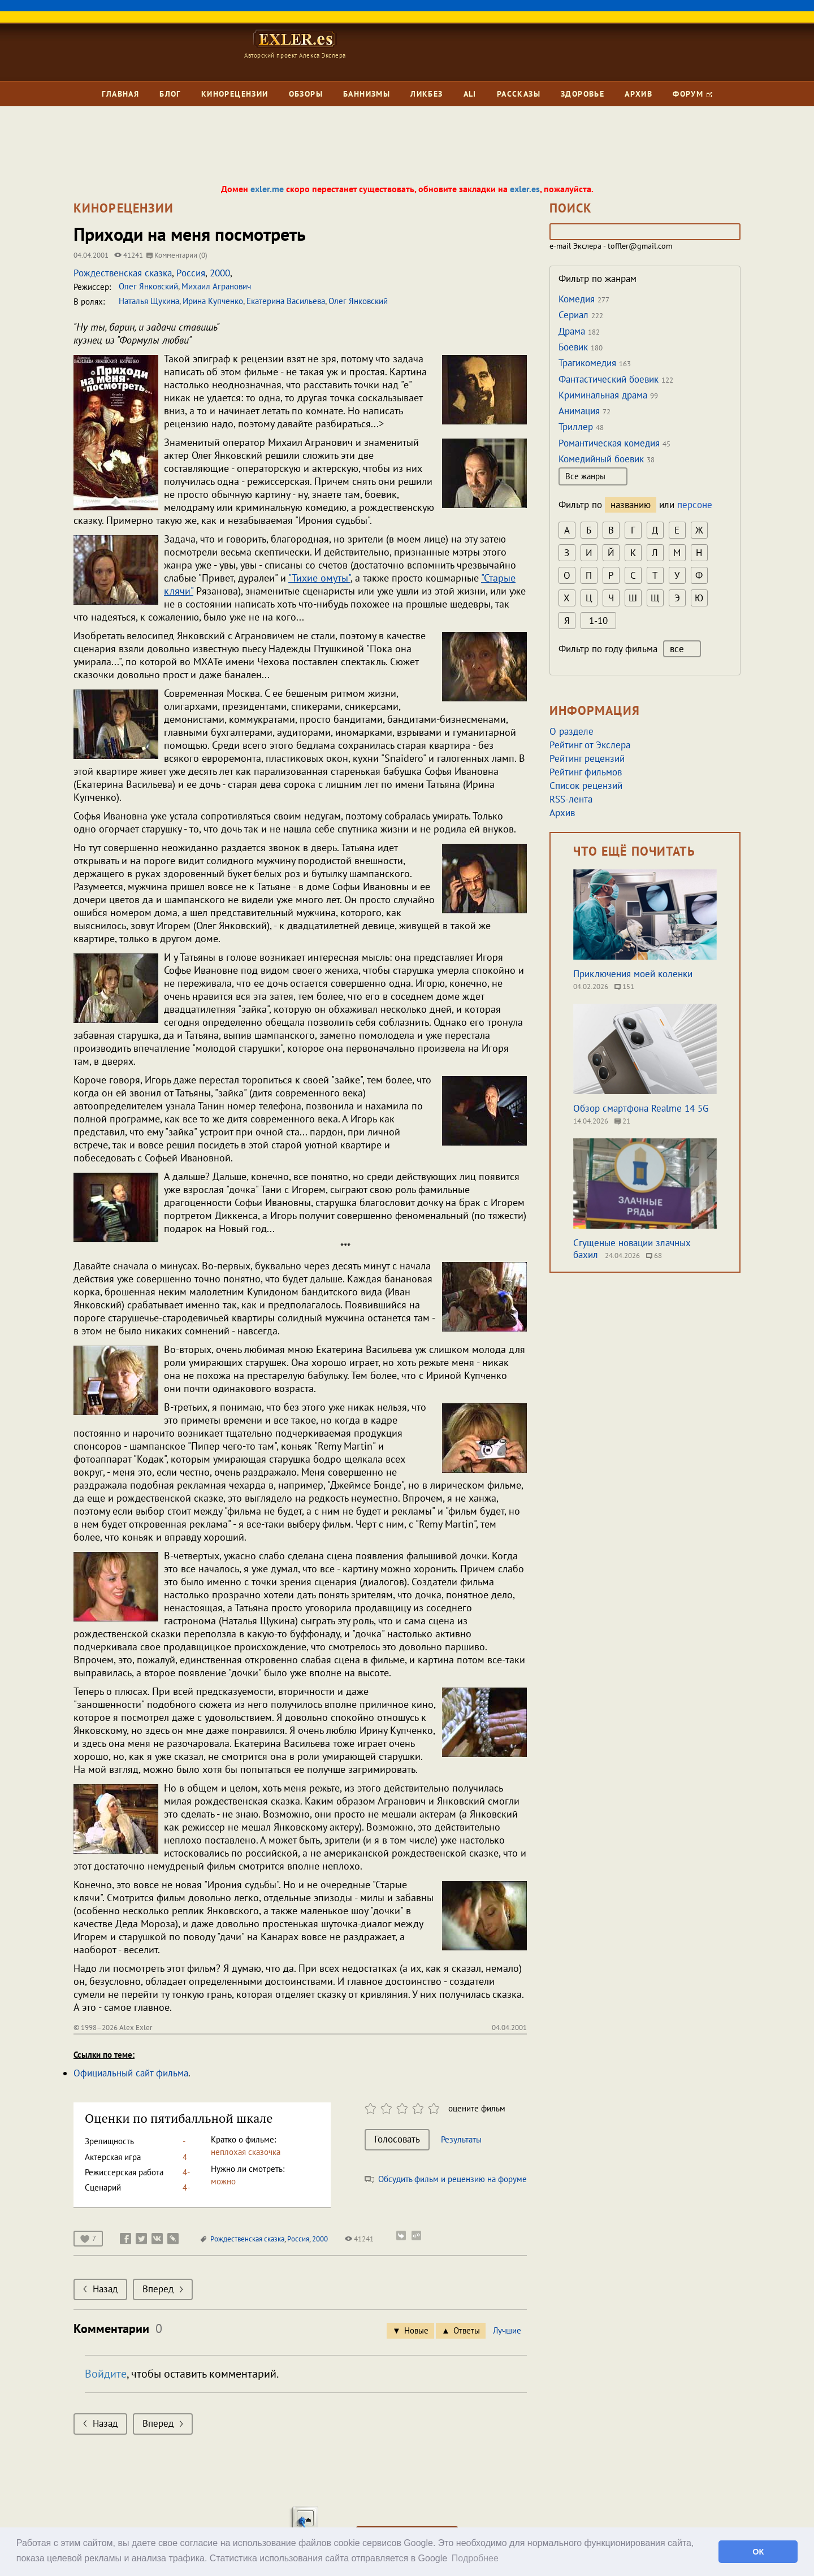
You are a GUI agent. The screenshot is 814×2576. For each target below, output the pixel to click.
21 (622, 1121)
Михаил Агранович (216, 286)
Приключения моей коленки (632, 974)
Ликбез (426, 94)
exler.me (267, 188)
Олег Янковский (148, 286)
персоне (694, 504)
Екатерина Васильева (285, 301)
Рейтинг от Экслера (589, 745)
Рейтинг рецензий (587, 758)
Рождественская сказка (122, 273)
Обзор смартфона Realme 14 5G (640, 1108)
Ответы (466, 2330)
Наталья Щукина (149, 301)
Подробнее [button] (475, 2558)
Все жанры (593, 476)
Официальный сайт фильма (130, 2073)
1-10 (598, 620)
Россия (190, 273)
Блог (170, 94)
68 (654, 1255)
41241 (359, 2239)
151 (624, 986)
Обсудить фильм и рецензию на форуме (446, 2179)
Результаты (461, 2139)
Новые (416, 2330)
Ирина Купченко (213, 301)
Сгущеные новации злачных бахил (632, 1249)
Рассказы (518, 94)
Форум (692, 94)
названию (630, 504)
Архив (638, 94)
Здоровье (582, 94)
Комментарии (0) (176, 255)
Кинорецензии (235, 94)
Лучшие (507, 2330)
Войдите (106, 2373)
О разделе (571, 731)
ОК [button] (758, 2551)
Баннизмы (366, 94)
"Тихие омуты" (319, 577)
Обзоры (306, 94)
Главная (120, 94)
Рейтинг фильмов (585, 772)
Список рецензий (585, 785)
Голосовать (397, 2139)
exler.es (525, 188)
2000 (220, 273)
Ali (470, 94)
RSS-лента (570, 799)
